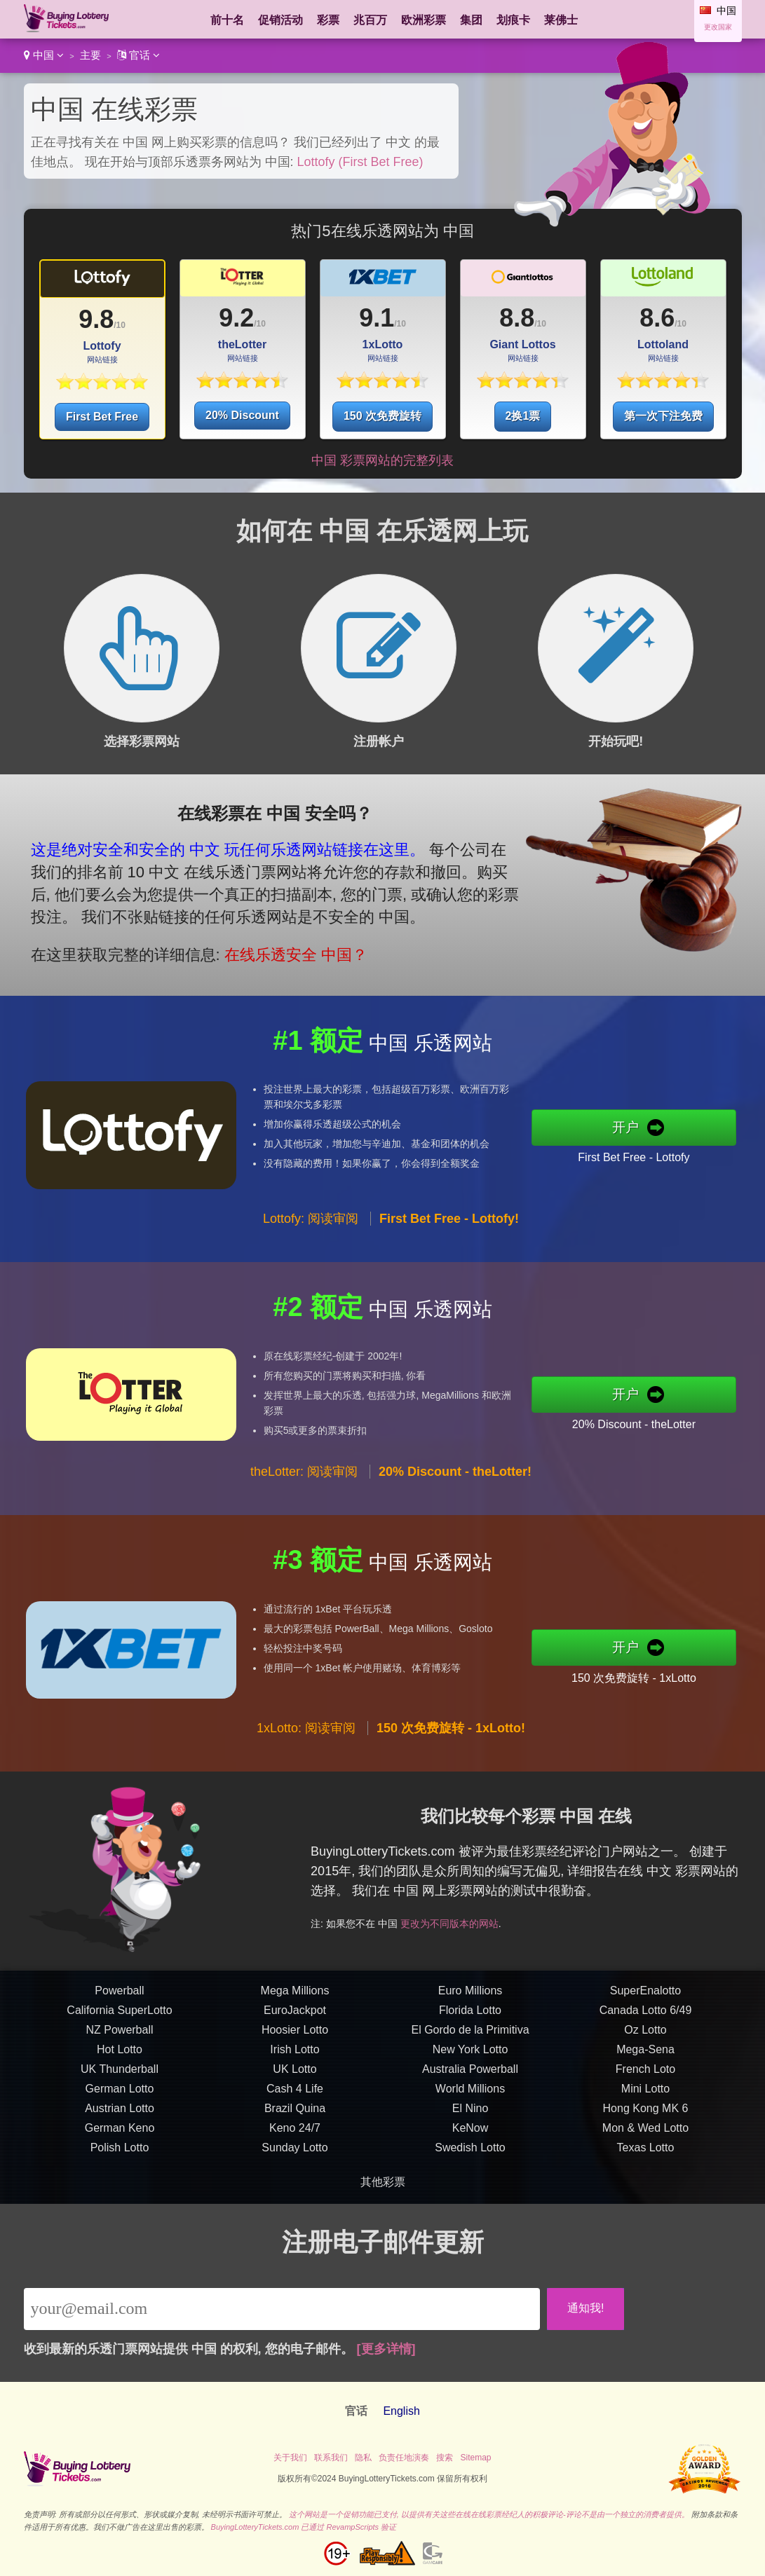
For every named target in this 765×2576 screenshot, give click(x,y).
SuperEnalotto (645, 1999)
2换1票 (523, 416)
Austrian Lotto (119, 2117)
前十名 (227, 20)
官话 (138, 55)
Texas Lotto (646, 2156)
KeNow (470, 2136)
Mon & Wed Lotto (645, 2136)
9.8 (96, 319)
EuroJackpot (295, 2019)
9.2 (236, 317)
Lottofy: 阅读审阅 (310, 1228)
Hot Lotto (119, 2058)
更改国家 (718, 27)
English (401, 2411)
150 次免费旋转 (382, 416)
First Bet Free (102, 417)
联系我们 (331, 2457)
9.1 (376, 317)
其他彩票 (382, 2182)
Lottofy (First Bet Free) (360, 162)
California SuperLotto (119, 2019)
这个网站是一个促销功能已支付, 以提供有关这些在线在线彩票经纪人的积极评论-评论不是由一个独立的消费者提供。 (489, 2514)
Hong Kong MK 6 (646, 2117)
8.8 (516, 317)
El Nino (470, 2117)
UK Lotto (294, 2077)
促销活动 (280, 20)
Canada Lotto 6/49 (646, 2019)
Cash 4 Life (294, 2097)
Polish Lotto (119, 2156)
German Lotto (120, 2097)
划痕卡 (513, 20)
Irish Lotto (294, 2058)
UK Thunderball (119, 2077)
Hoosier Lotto (295, 2038)
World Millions (470, 2097)
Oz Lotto (645, 2038)
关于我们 (290, 2457)
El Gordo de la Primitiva (470, 2038)
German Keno (120, 2136)
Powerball (119, 1999)
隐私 (363, 2457)
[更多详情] (386, 2349)
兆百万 (370, 20)
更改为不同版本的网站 (461, 1920)
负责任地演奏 (404, 2457)
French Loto (645, 2077)
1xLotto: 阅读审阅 (306, 1736)
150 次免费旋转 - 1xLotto (642, 1676)
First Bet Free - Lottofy (643, 1156)
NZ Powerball (119, 2038)
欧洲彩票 (423, 20)
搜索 (444, 2457)
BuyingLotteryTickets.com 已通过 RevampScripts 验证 (304, 2527)
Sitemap (476, 2457)
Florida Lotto (470, 2019)
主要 (90, 55)
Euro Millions (470, 1999)
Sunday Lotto (294, 2156)
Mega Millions (295, 1999)
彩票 (328, 20)
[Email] (282, 2309)
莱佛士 (561, 20)
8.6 (657, 317)
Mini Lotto (645, 2097)
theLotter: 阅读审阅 (304, 1481)
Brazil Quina (294, 2117)
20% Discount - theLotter (642, 1422)
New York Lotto (470, 2058)
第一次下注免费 (663, 416)
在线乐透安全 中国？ (286, 951)
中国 (44, 55)
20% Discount (242, 415)
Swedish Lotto (470, 2156)
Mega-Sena (645, 2058)
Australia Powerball (470, 2077)
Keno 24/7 (294, 2136)
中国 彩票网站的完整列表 (382, 460)
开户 (634, 1128)
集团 (471, 20)
